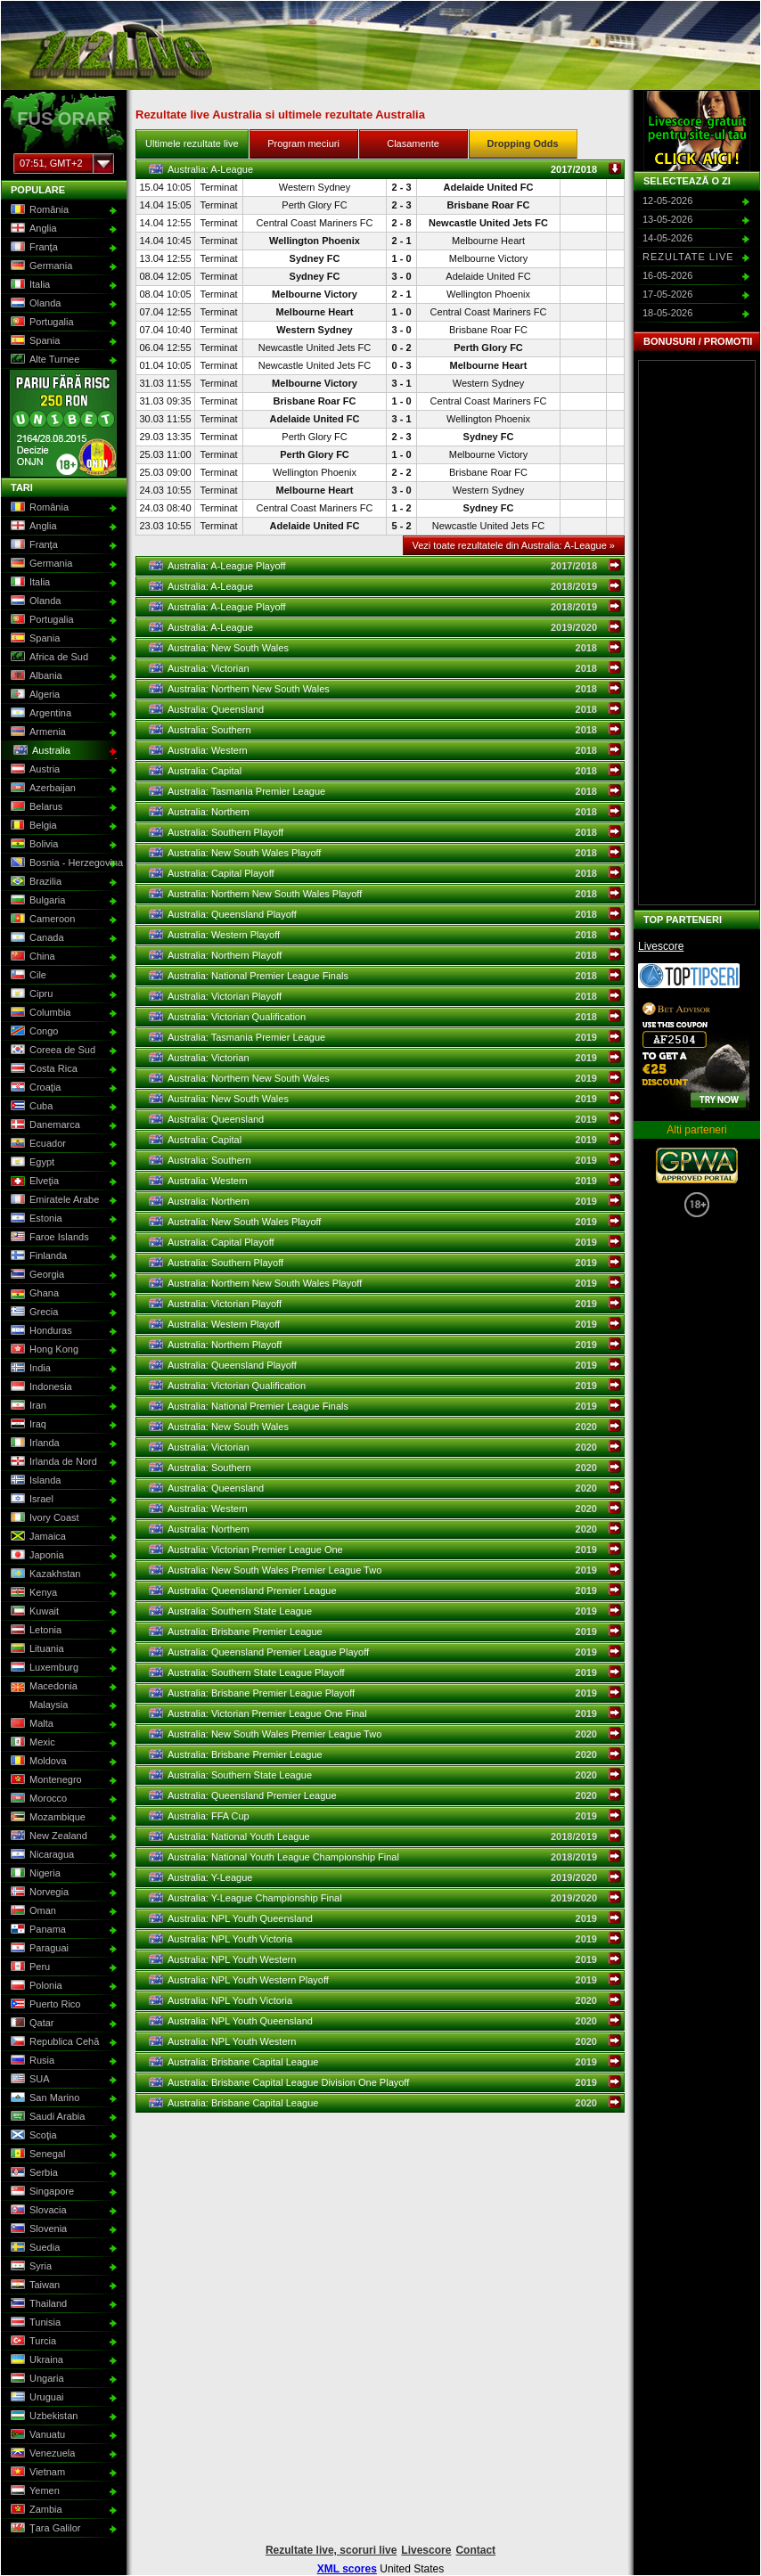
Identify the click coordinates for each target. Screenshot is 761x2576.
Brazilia (34, 882)
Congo (32, 1032)
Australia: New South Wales (385, 648)
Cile (26, 976)
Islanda (34, 1481)
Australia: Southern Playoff (385, 832)
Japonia (35, 1556)
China (31, 957)
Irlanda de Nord (52, 1462)
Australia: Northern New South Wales (385, 689)
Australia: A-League (385, 169)
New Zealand (47, 1836)
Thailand (37, 2304)
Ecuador (36, 1144)
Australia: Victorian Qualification (385, 1017)
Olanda (34, 304)
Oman (31, 1911)
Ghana (33, 1294)
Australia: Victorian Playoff (385, 996)
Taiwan (33, 2286)
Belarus (34, 807)
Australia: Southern (385, 730)
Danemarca (43, 1125)
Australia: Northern (385, 812)
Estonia (34, 1219)
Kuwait (33, 1612)
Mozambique (46, 1818)
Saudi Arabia (46, 2117)
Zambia (34, 2510)
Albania (34, 676)
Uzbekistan (42, 2416)
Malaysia (37, 1705)
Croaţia (34, 1088)
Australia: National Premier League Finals (385, 976)
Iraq (26, 1425)
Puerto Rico (43, 2005)
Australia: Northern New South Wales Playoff (385, 894)
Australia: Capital (385, 771)
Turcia (31, 2342)
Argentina (39, 714)
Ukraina (35, 2360)
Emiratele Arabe (53, 1200)
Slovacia (37, 2211)
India (29, 1369)
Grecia (32, 1312)
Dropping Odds (523, 143)
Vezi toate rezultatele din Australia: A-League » (514, 545)
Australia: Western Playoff (385, 935)
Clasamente (413, 143)
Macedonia (42, 1687)
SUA (28, 2080)
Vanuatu (36, 2435)
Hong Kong (42, 1350)
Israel (30, 1500)
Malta (30, 1724)
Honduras (39, 1331)
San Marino (43, 2098)
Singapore (40, 2192)
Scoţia (32, 2136)
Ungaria (35, 2379)
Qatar (30, 2024)
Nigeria (34, 1874)
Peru (28, 1967)
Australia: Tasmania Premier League (385, 791)
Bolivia (32, 845)
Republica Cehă (53, 2042)
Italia (28, 285)
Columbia (38, 1013)
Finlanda (37, 1256)
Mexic (31, 1743)
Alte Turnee (43, 360)
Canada (35, 938)
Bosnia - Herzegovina (62, 863)
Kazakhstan (43, 1574)
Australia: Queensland (385, 709)
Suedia (33, 2248)
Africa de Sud (47, 658)
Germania (39, 266)
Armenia (36, 732)
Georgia (35, 1275)
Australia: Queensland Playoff (385, 914)
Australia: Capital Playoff (385, 873)
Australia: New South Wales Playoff (385, 853)
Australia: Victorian (385, 668)
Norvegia (38, 1893)
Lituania (35, 1649)
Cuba (30, 1107)
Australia (40, 751)
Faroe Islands (48, 1238)
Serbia (32, 2173)
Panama (36, 1930)
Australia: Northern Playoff (385, 955)
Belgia (32, 826)
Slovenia (37, 2229)
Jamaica (36, 1537)
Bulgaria (36, 901)
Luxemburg (42, 1668)
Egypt (30, 1163)
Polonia (34, 1986)
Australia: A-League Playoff (385, 566)
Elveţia (33, 1182)
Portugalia (40, 323)
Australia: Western (385, 750)
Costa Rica (42, 1069)
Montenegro (44, 1780)
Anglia (32, 229)
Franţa (32, 248)
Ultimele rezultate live (192, 143)
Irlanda (33, 1443)
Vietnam (36, 2473)
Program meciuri (303, 143)
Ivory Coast (43, 1518)
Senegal (36, 2155)
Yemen (33, 2491)
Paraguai (38, 1949)
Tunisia (34, 2323)
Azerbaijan (41, 789)
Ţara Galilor (43, 2529)
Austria (33, 770)
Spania (33, 341)
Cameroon (41, 920)
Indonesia (39, 1387)
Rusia (30, 2061)
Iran (26, 1406)
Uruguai (35, 2398)
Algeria (33, 695)
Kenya (32, 1593)
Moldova (37, 1762)
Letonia (34, 1631)
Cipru (30, 994)
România (38, 210)
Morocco (37, 1799)
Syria (29, 2267)
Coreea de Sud (51, 1051)
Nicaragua (40, 1855)
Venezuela (41, 2454)
